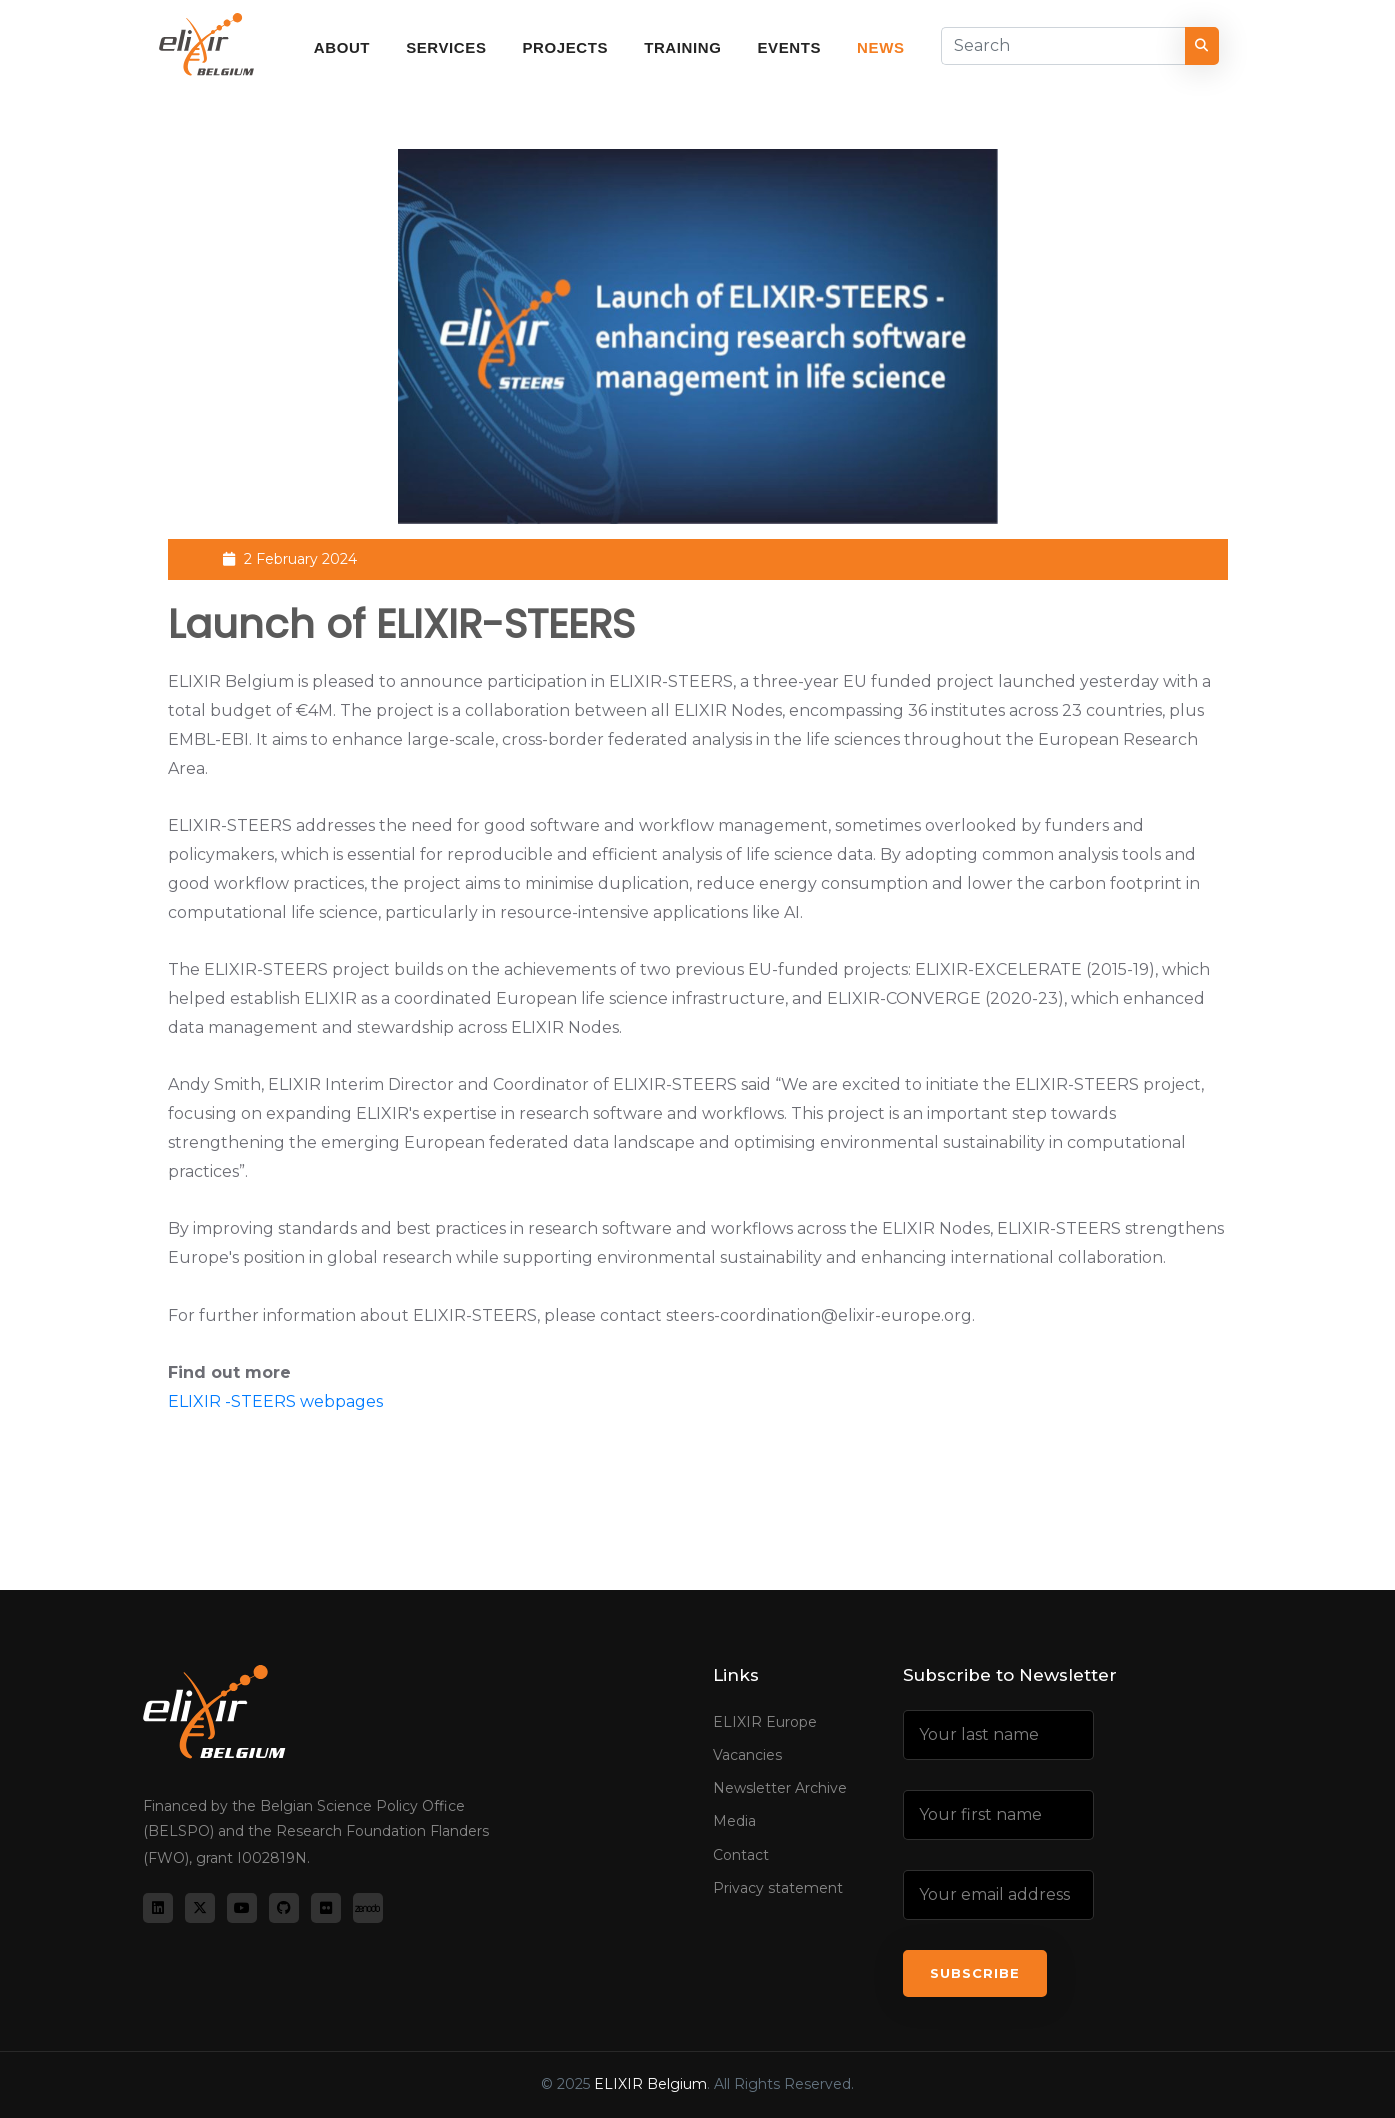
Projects (566, 47)
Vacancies (747, 1755)
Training (682, 47)
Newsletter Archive (780, 1788)
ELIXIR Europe (765, 1722)
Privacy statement (778, 1888)
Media (734, 1821)
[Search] (1063, 46)
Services (446, 47)
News (880, 47)
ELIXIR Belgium (650, 2084)
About (342, 47)
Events (789, 47)
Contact (741, 1855)
